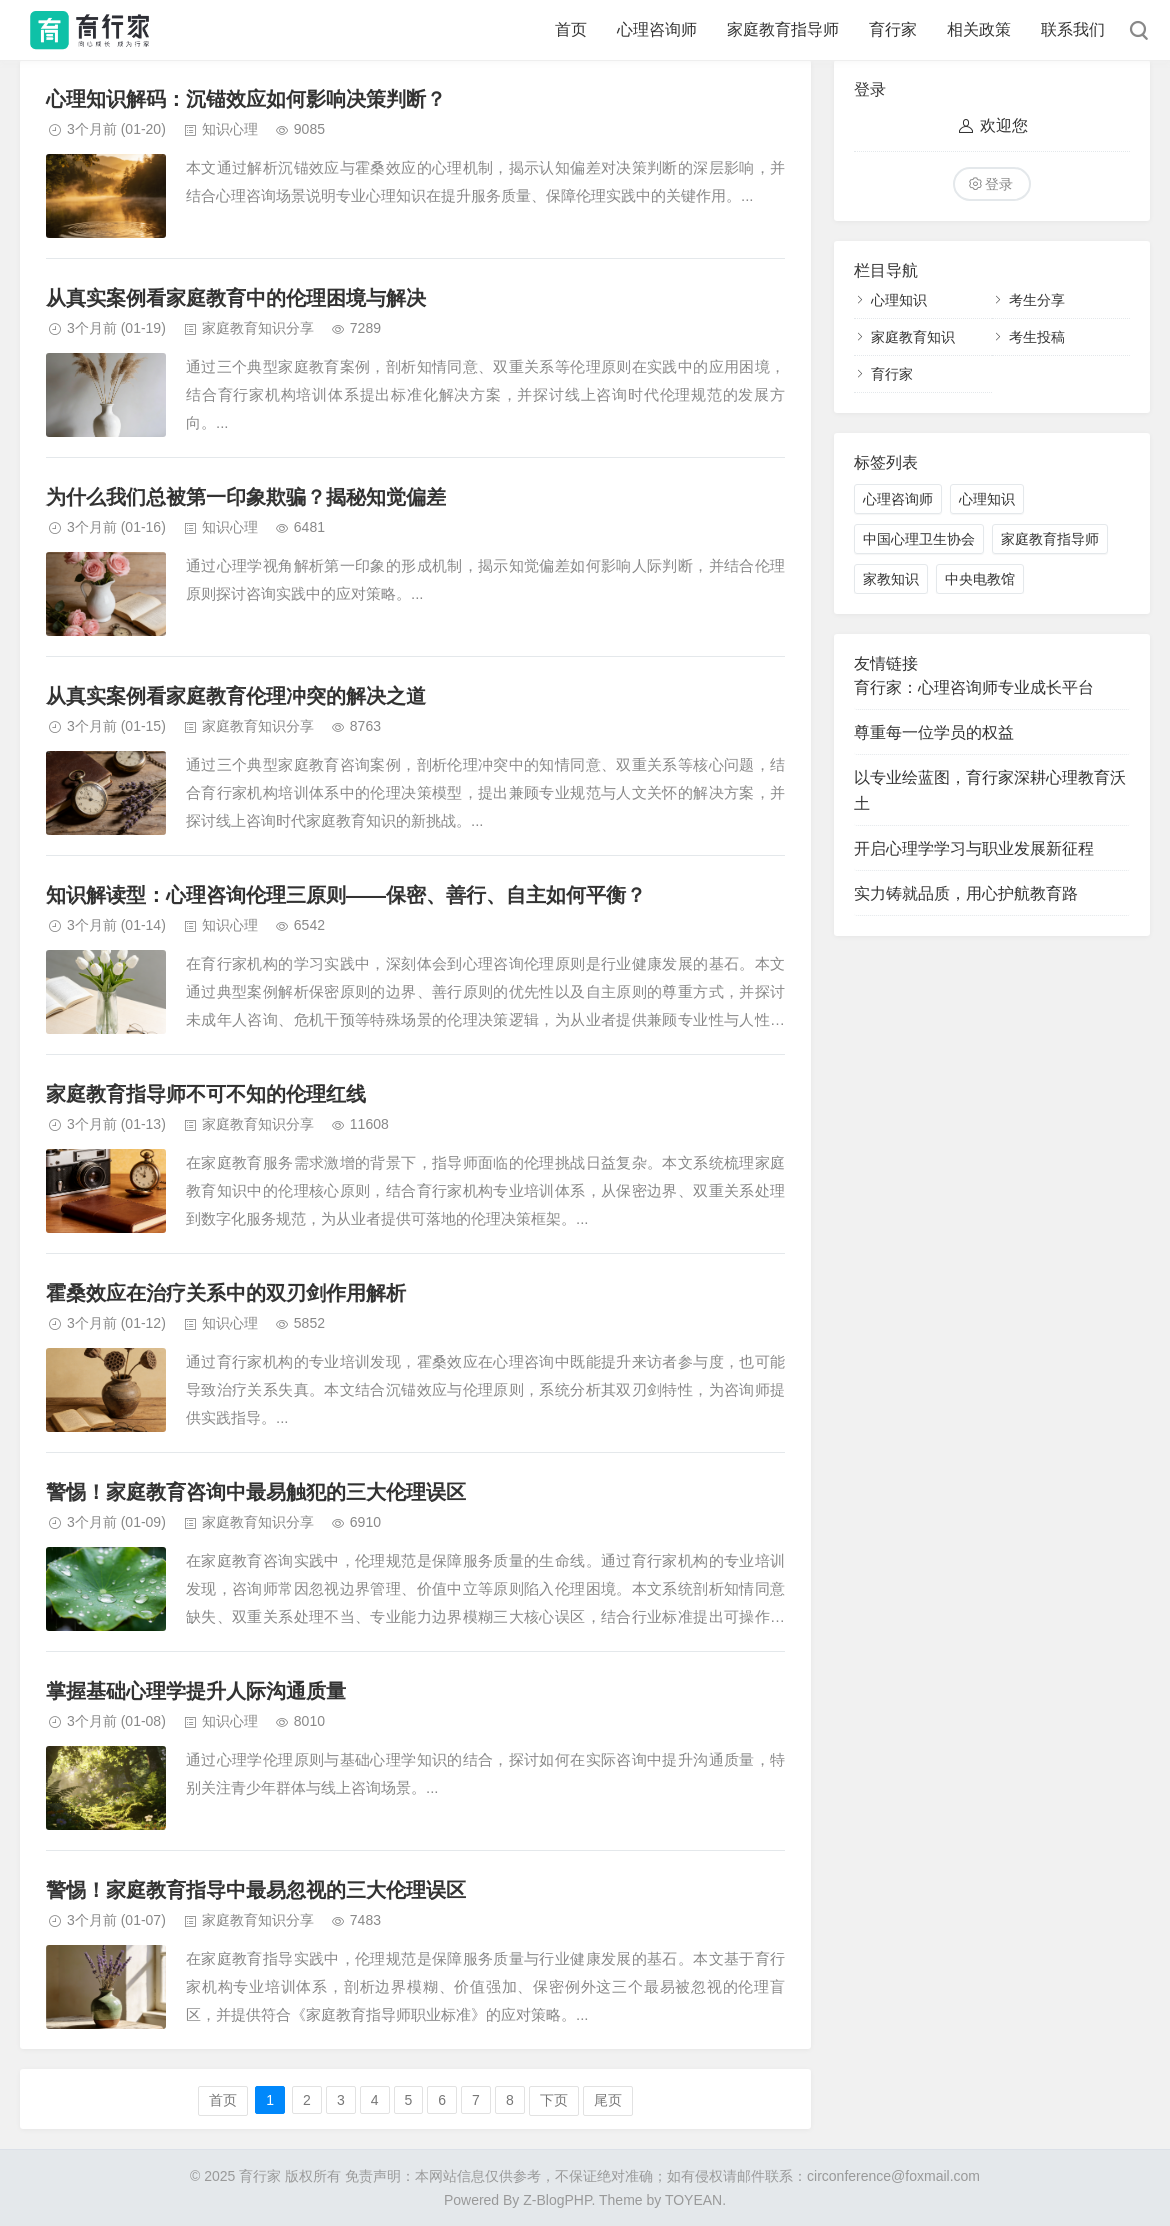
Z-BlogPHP (557, 2200)
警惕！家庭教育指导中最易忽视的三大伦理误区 (256, 1890)
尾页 (608, 2100)
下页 (554, 2100)
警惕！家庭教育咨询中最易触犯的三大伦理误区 (256, 1492)
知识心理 (230, 129)
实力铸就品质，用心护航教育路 (966, 893)
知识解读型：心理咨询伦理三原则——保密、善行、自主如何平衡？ (346, 895)
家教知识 (891, 579)
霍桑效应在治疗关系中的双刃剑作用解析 (226, 1293)
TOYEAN (693, 2200)
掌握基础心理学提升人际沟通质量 (196, 1691)
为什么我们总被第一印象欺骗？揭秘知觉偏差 (246, 497)
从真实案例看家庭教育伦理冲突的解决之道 (236, 696)
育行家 (893, 29)
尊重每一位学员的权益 (934, 732)
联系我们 (1073, 29)
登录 (999, 184)
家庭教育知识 (913, 337)
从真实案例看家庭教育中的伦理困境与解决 (236, 298)
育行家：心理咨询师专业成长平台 (974, 687)
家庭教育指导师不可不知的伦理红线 (206, 1094)
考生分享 (1037, 300)
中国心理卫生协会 (919, 539)
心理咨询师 (657, 29)
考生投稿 (1037, 337)
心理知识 (899, 300)
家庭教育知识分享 (258, 328)
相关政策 (979, 29)
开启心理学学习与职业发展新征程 (974, 848)
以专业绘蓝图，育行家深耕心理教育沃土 (990, 790)
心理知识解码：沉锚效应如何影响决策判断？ (246, 99)
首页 (571, 29)
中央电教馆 (980, 579)
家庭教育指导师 (783, 29)
